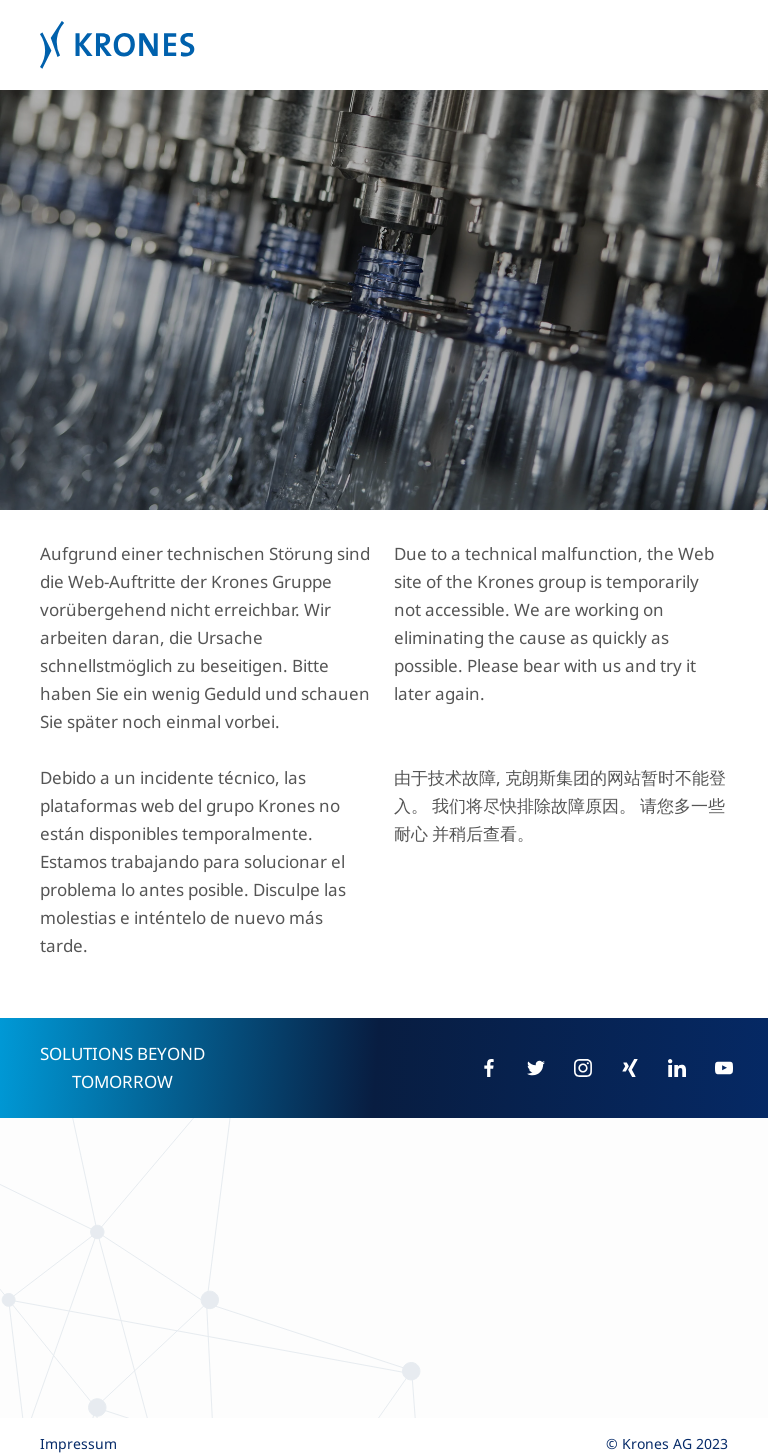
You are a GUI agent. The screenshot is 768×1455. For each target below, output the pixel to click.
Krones (384, 45)
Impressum (78, 1443)
